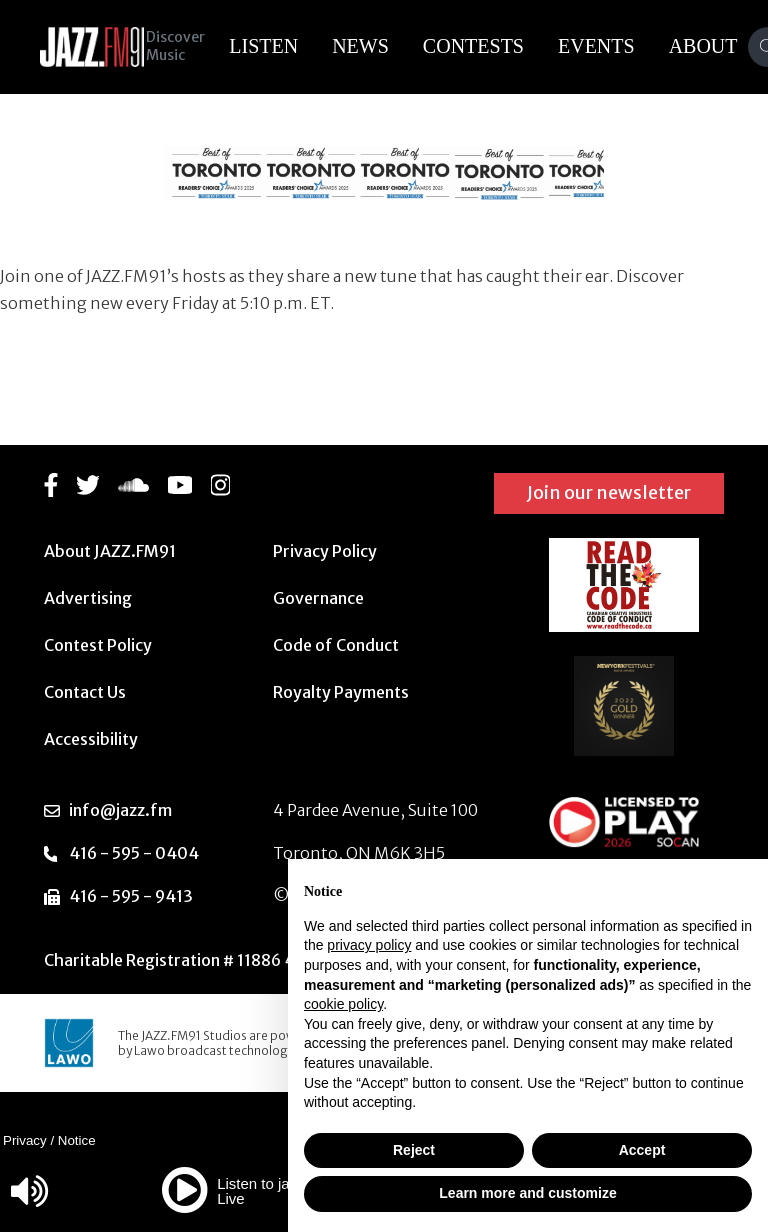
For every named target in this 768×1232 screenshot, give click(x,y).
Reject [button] (414, 1150)
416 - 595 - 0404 (134, 853)
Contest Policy (98, 645)
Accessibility (91, 739)
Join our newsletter (609, 492)
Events (610, 46)
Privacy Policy (325, 551)
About (717, 46)
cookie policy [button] (343, 1004)
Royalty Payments (341, 692)
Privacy (25, 1140)
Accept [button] (642, 1150)
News (374, 46)
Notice (77, 1140)
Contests (487, 46)
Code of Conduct (336, 645)
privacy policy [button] (369, 945)
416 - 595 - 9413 (131, 896)
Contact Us (85, 692)
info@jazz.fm (120, 810)
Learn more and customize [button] (527, 1193)
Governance (318, 598)
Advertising (88, 598)
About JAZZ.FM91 (110, 551)
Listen (277, 46)
